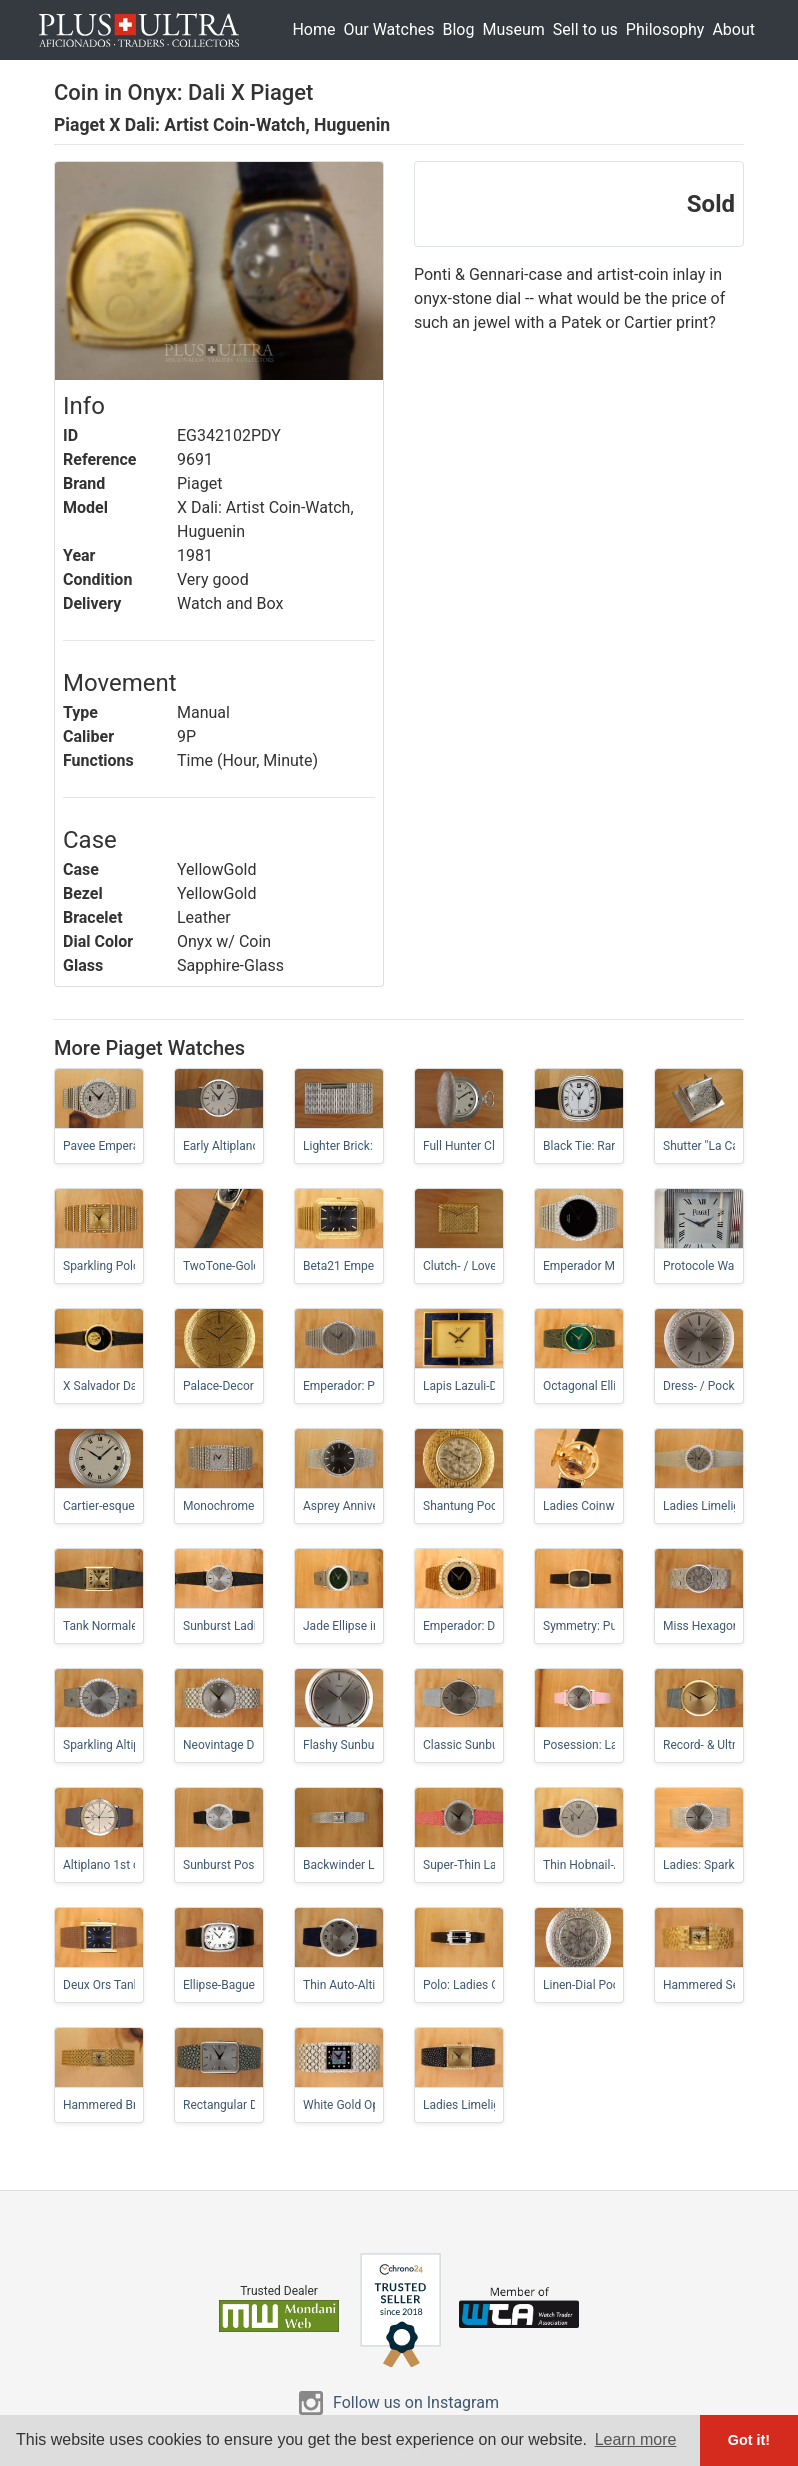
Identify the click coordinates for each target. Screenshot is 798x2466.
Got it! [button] (749, 2440)
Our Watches (388, 29)
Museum (513, 29)
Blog (458, 29)
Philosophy (665, 29)
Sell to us (585, 29)
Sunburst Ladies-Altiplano (251, 1626)
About (733, 29)
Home (313, 29)
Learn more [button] (636, 2439)
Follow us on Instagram (416, 2402)
